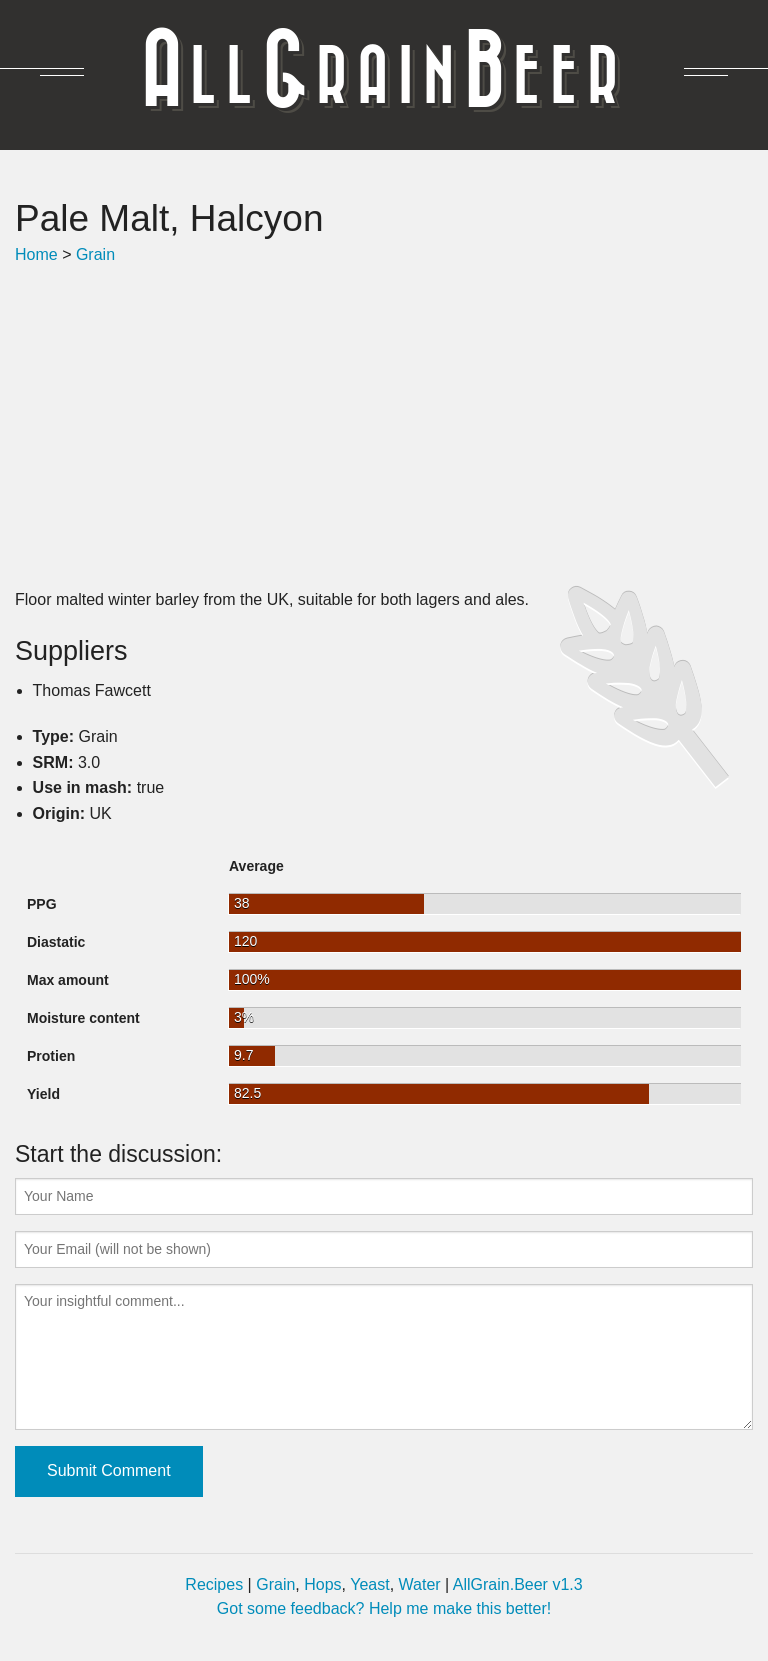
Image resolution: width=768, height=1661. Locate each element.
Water (420, 1584)
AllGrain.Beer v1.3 (518, 1584)
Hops (322, 1584)
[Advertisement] (384, 427)
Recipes (214, 1584)
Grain (95, 254)
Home (36, 254)
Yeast (369, 1584)
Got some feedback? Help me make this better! (384, 1608)
